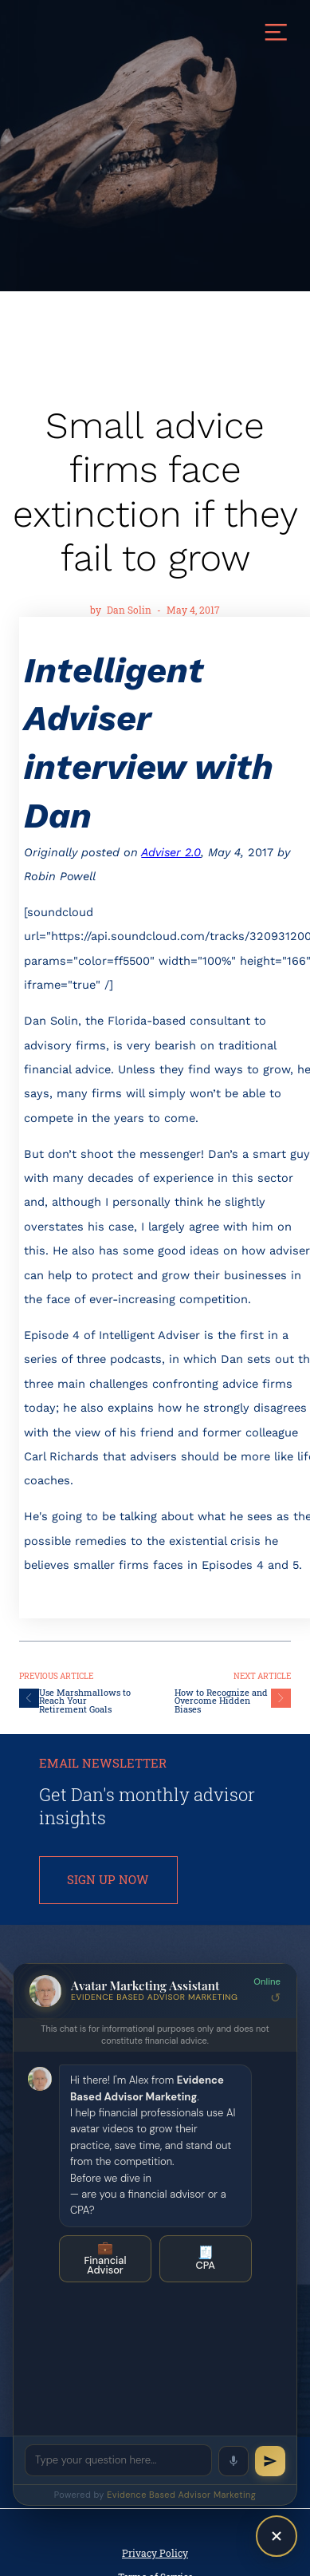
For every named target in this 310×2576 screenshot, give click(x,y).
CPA (205, 2258)
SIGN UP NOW (108, 1879)
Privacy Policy (155, 2553)
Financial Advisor (105, 2258)
